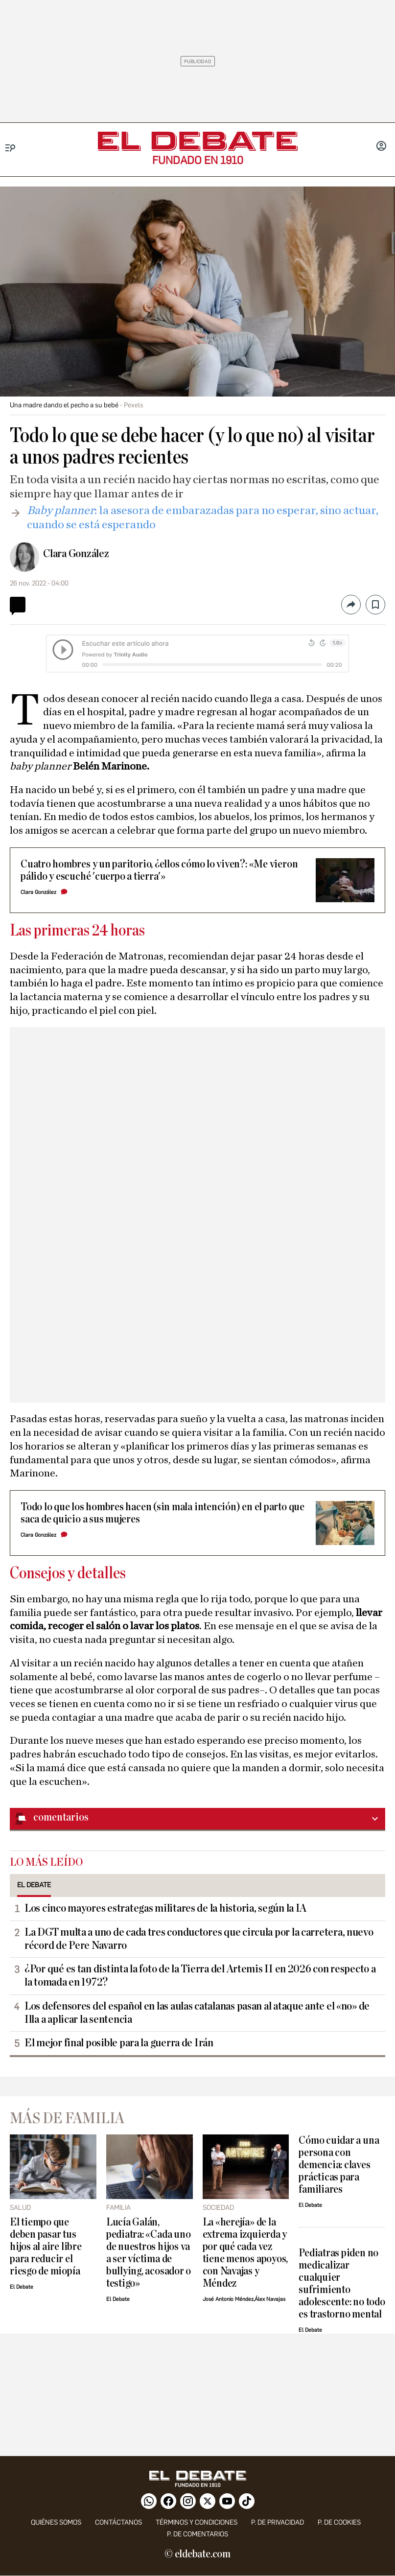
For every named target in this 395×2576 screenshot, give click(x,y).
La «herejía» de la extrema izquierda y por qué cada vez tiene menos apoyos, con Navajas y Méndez (245, 2253)
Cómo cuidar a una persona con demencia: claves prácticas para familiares (339, 2165)
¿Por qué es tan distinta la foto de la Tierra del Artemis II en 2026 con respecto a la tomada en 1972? (200, 1975)
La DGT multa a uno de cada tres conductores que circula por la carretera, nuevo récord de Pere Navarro (198, 1938)
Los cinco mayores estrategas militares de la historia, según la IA (165, 1908)
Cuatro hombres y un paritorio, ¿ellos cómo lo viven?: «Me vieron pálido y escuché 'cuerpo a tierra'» (159, 870)
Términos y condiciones (196, 2522)
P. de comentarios (197, 2534)
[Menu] (10, 148)
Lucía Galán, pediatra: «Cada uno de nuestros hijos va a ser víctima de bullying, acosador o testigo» (148, 2253)
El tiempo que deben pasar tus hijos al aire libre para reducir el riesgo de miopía (46, 2247)
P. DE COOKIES (339, 2522)
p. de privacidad (277, 2522)
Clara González (76, 554)
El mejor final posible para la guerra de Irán (118, 2043)
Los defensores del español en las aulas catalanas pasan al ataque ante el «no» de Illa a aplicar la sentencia (197, 2012)
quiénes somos (56, 2522)
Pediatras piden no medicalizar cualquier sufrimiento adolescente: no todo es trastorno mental (342, 2284)
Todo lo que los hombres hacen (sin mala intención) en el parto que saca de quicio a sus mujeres (162, 1513)
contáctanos (118, 2522)
